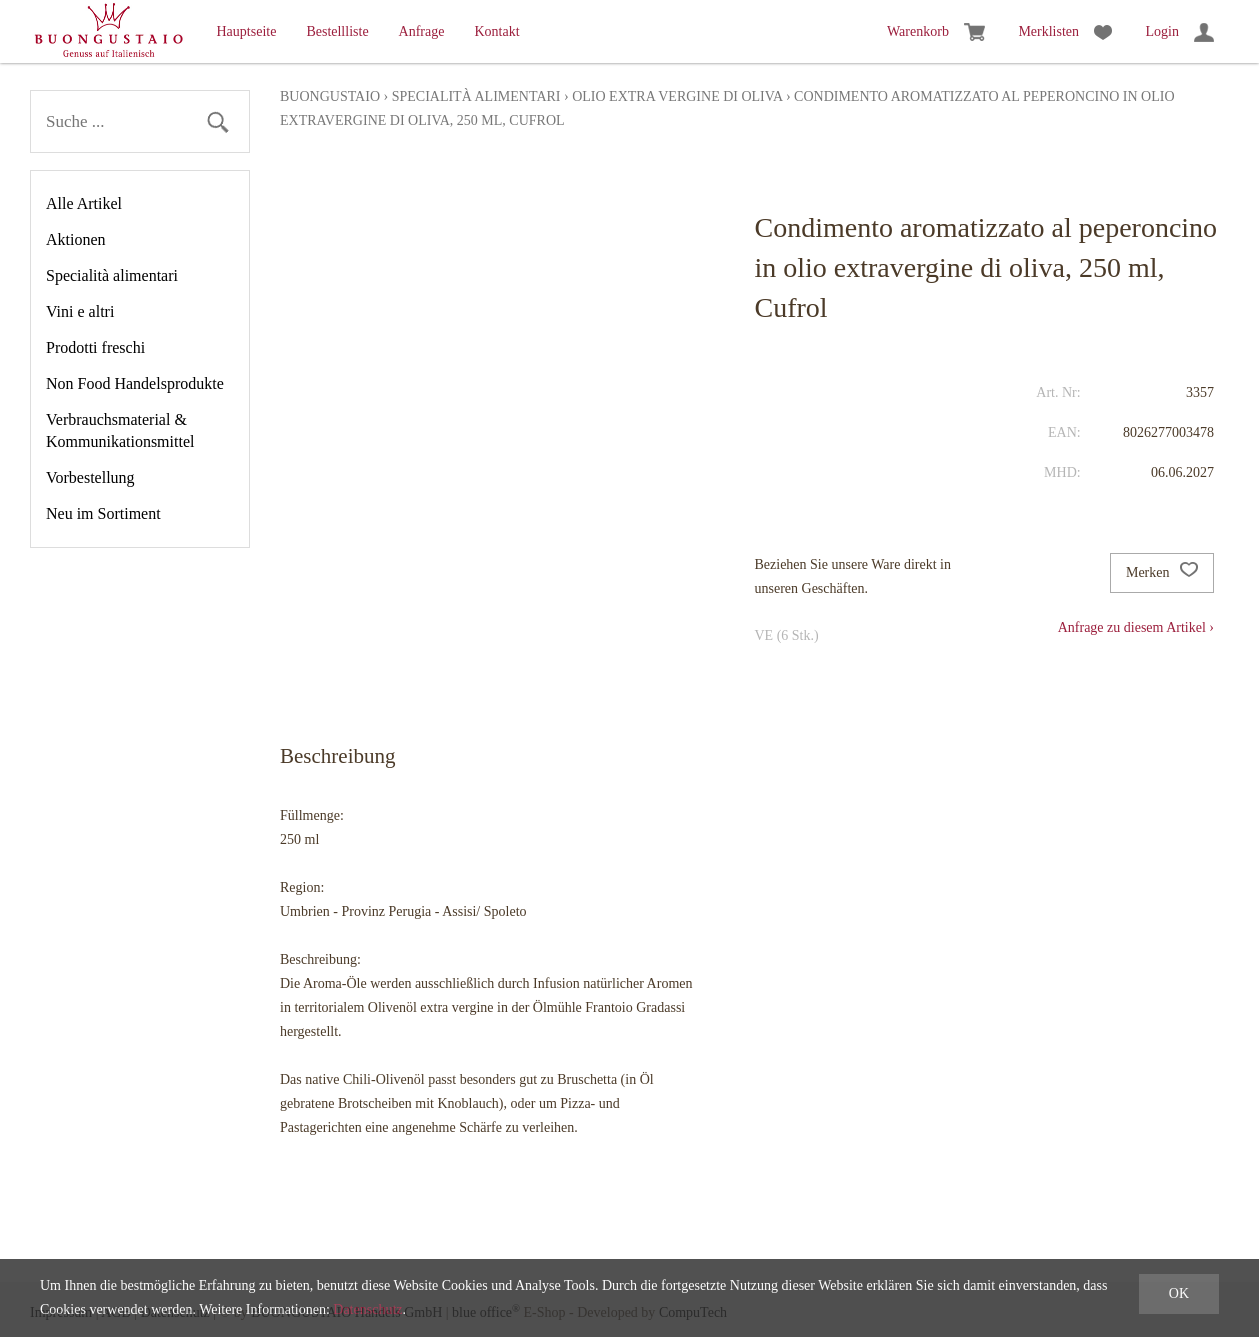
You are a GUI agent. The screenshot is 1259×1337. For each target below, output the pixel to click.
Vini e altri (80, 311)
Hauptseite (247, 31)
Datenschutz (367, 1309)
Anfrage (422, 31)
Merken (1162, 573)
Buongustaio (330, 96)
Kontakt (496, 31)
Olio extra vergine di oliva (677, 96)
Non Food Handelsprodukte (135, 383)
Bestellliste (337, 31)
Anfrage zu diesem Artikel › (1136, 627)
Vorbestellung (90, 477)
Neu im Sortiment (103, 513)
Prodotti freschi (95, 347)
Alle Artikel (84, 203)
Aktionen (76, 239)
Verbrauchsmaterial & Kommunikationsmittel (120, 430)
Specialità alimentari (112, 275)
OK (1179, 1293)
